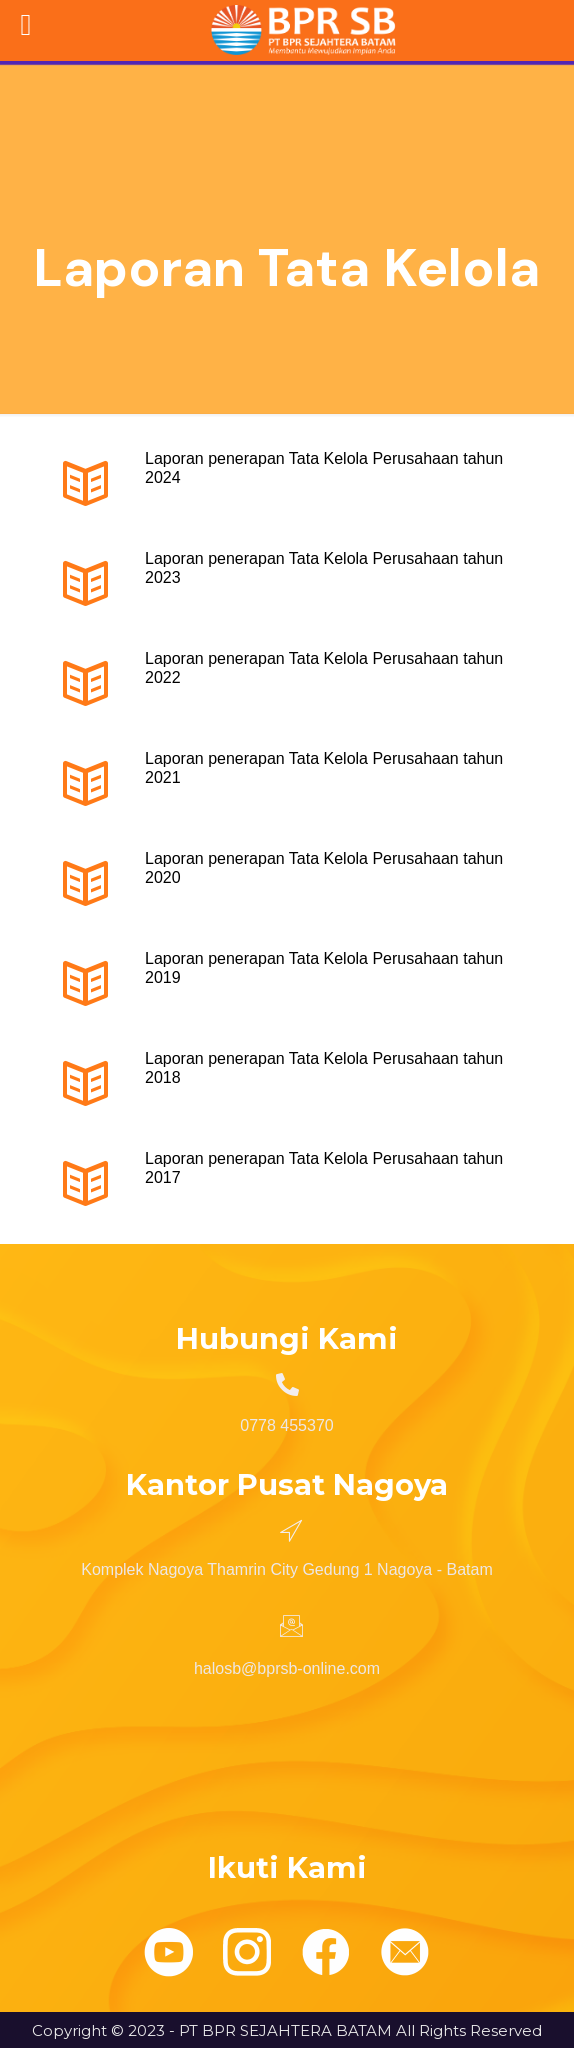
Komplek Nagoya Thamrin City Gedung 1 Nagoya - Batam (286, 1569)
